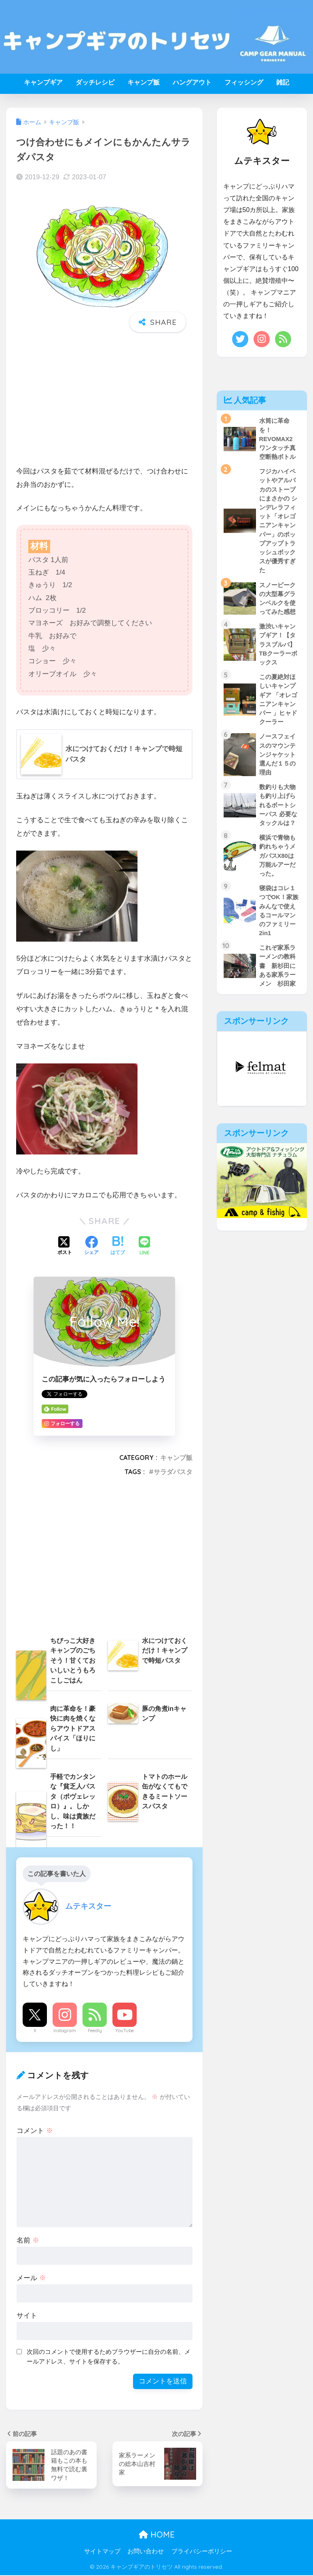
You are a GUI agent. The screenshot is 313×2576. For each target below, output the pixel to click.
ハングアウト (192, 82)
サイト (27, 2315)
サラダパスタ (173, 1472)
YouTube (124, 2030)
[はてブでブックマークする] (117, 1246)
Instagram (64, 2030)
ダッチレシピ (95, 82)
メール (31, 2278)
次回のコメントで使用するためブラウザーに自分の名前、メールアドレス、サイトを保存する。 (108, 2356)
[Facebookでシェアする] (91, 1246)
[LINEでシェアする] (144, 1246)
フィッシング (243, 82)
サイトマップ (102, 2552)
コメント (35, 2131)
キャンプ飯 (143, 82)
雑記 (282, 82)
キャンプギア (43, 82)
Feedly (95, 2030)
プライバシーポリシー (201, 2552)
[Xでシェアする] (64, 1246)
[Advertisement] (104, 401)
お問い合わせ (145, 2552)
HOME (157, 2535)
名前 (28, 2240)
